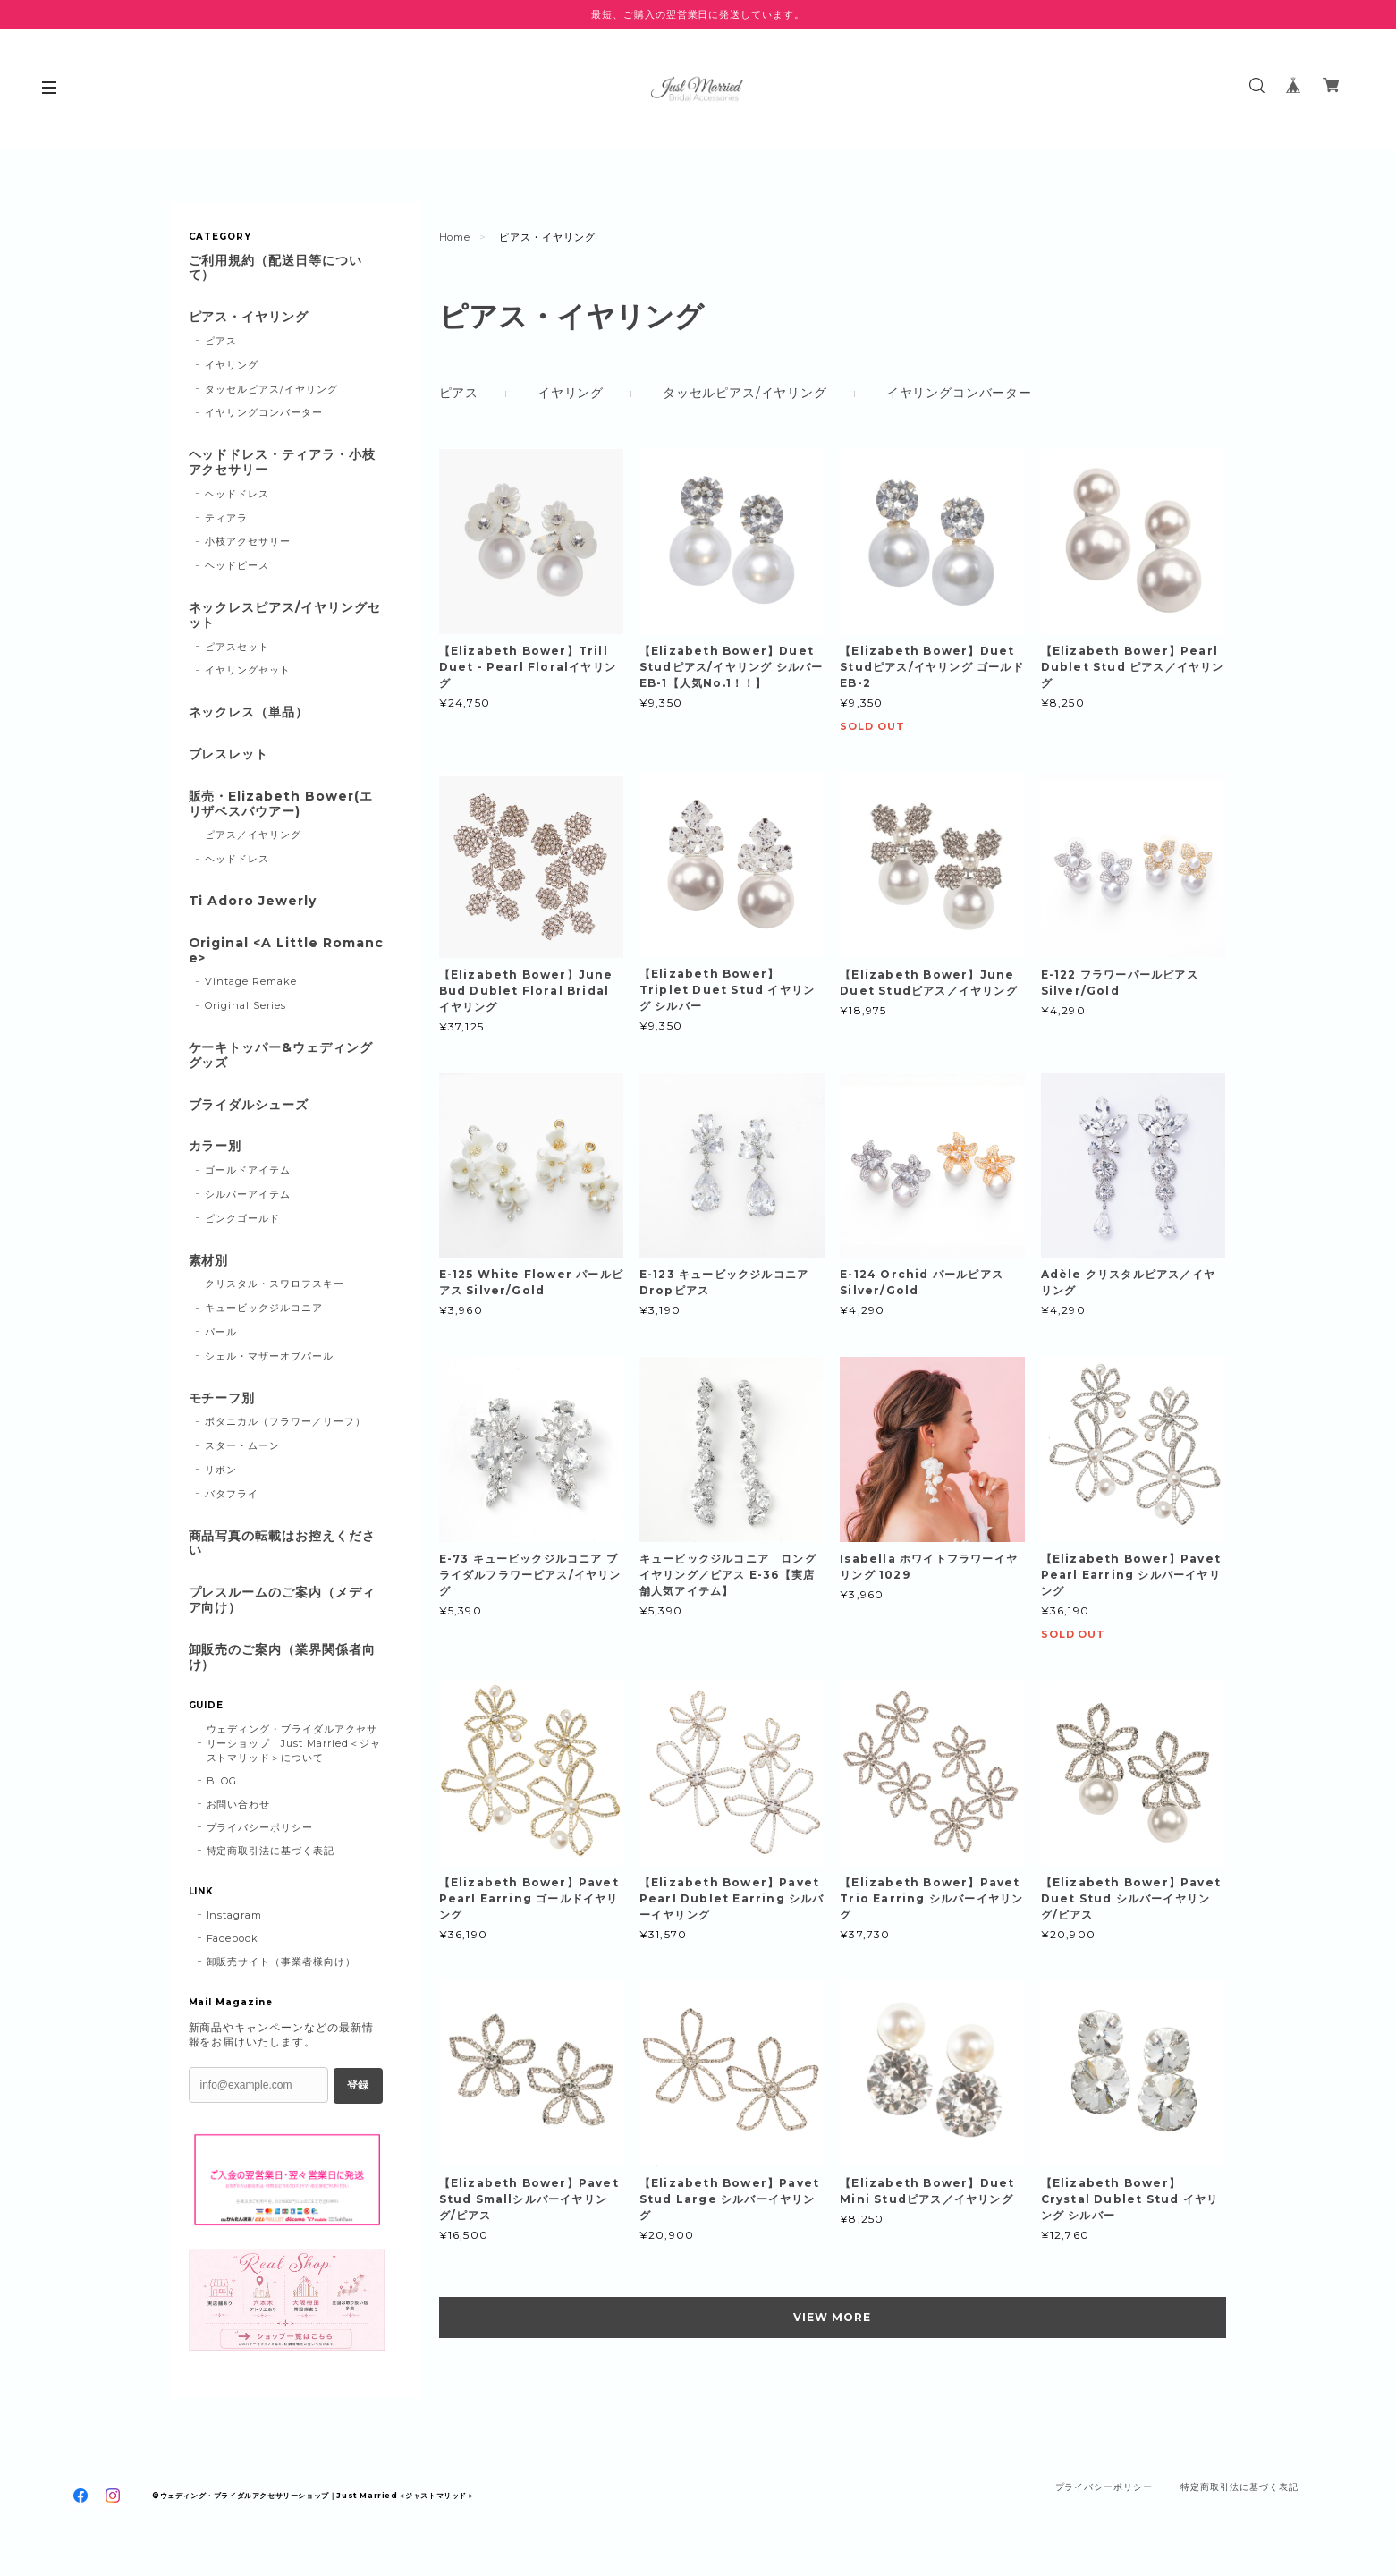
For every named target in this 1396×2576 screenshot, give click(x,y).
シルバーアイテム (248, 1194)
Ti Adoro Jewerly (253, 901)
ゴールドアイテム (248, 1170)
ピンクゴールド (242, 1218)
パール (221, 1332)
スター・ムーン (242, 1445)
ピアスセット (237, 646)
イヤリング (570, 393)
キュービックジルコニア (264, 1307)
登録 (357, 2085)
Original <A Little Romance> (286, 951)
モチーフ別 (222, 1398)
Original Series (245, 1005)
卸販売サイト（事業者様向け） (281, 1961)
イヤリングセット (248, 670)
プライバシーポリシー (260, 1827)
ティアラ (226, 518)
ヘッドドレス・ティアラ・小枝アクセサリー (282, 462)
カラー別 (215, 1146)
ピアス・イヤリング (249, 317)
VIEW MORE (832, 2317)
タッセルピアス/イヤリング (745, 393)
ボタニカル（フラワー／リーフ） (285, 1421)
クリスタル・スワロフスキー (274, 1283)
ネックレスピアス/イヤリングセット (285, 615)
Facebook (233, 1938)
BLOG (222, 1781)
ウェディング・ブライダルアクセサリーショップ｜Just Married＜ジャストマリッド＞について (294, 1743)
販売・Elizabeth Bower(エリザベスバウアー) (281, 804)
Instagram (235, 1915)
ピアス (459, 393)
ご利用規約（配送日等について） (275, 268)
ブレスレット (229, 754)
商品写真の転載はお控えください (282, 1544)
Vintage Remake (250, 981)
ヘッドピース (237, 565)
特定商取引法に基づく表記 (271, 1850)
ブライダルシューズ (249, 1105)
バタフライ (231, 1493)
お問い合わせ (239, 1804)
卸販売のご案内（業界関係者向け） (282, 1657)
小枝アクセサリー (248, 541)
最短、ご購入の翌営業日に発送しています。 (698, 14)
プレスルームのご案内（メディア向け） (282, 1600)
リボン (221, 1469)
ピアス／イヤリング (253, 834)
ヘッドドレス (237, 493)
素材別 (209, 1260)
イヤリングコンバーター (959, 393)
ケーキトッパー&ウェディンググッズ (281, 1055)
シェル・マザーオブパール (269, 1356)
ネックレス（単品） (249, 712)
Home (455, 237)
